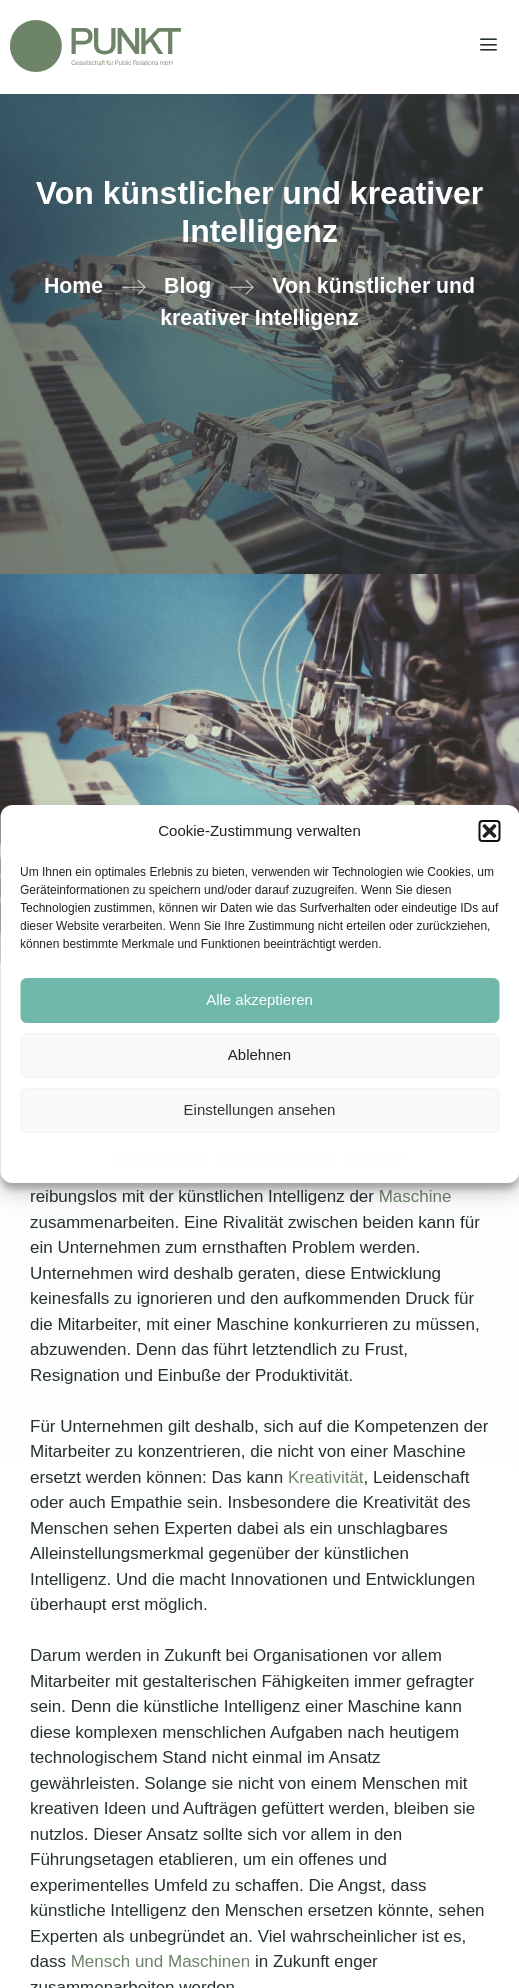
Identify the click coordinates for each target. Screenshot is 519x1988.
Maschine (415, 1196)
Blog (187, 286)
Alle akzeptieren (259, 999)
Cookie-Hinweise (161, 1157)
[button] (489, 831)
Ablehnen (259, 1054)
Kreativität (326, 1477)
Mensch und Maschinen (158, 1961)
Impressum (372, 1157)
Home (73, 286)
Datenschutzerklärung (274, 1157)
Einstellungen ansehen (260, 1109)
